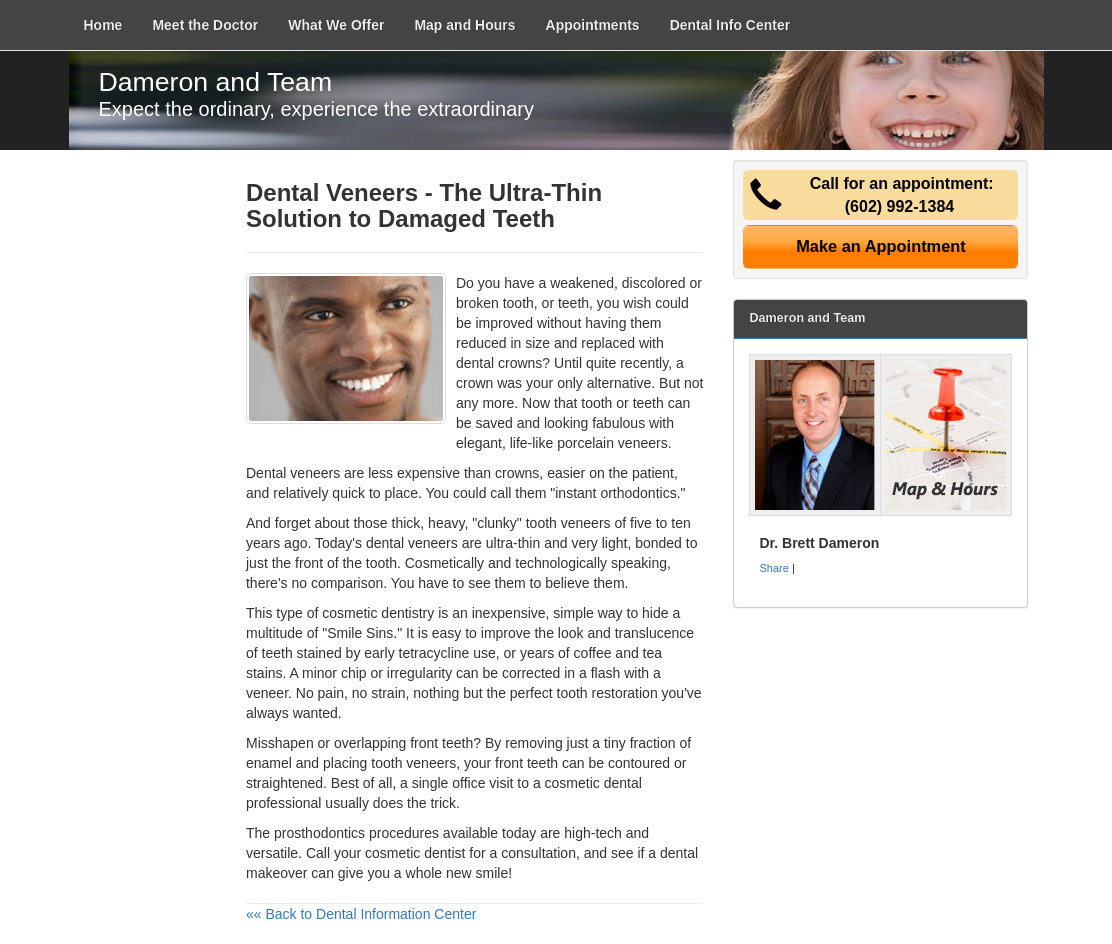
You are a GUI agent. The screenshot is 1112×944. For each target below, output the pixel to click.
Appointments (593, 25)
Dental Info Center (730, 25)
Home (103, 25)
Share (773, 568)
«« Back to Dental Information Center (361, 914)
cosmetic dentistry (378, 613)
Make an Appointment (881, 246)
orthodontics (638, 493)
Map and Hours (464, 25)
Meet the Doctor (205, 25)
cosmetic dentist (415, 853)
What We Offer (336, 25)
